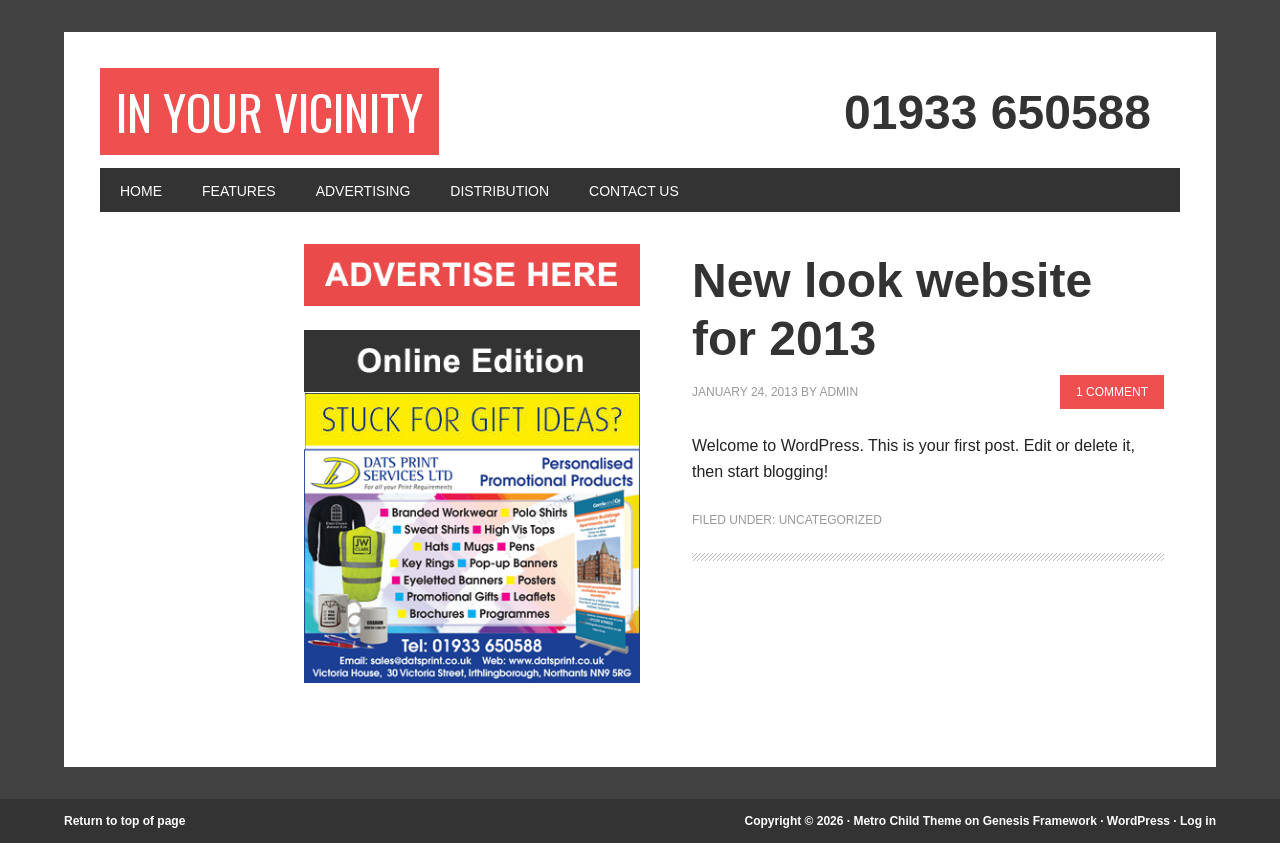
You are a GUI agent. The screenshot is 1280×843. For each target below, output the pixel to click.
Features (239, 191)
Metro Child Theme (907, 821)
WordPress (1138, 821)
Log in (1198, 821)
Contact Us (634, 191)
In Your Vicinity (269, 111)
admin (838, 392)
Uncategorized (830, 520)
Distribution (499, 191)
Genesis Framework (1040, 821)
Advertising (363, 191)
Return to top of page (124, 821)
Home (141, 191)
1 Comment (1112, 392)
